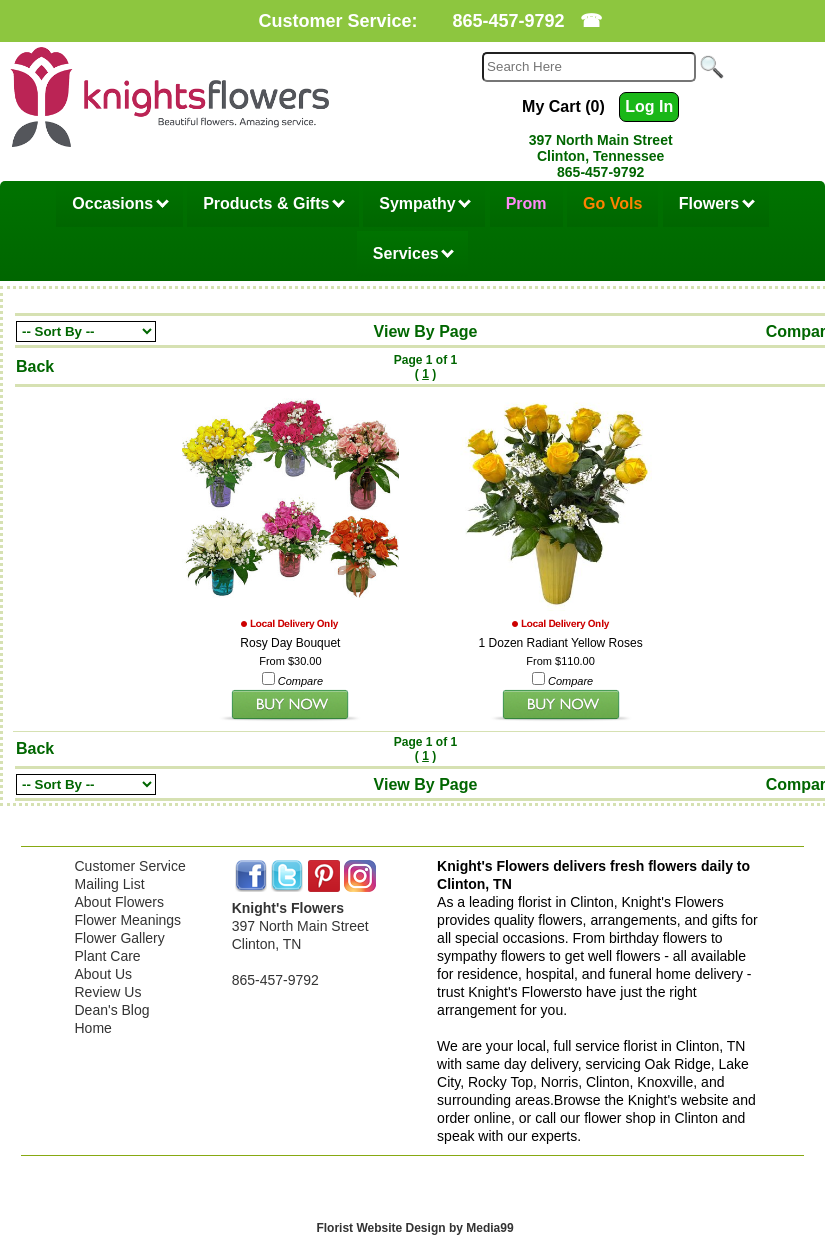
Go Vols (612, 203)
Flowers (717, 203)
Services (413, 253)
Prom (526, 203)
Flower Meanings (128, 920)
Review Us (108, 992)
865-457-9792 (508, 21)
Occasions (120, 203)
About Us (104, 974)
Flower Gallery (120, 938)
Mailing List (110, 884)
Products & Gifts (274, 203)
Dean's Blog (112, 1010)
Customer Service (130, 866)
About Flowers (119, 902)
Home (93, 1028)
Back (35, 366)
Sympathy (425, 203)
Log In (649, 106)
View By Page (426, 331)
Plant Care (108, 956)
